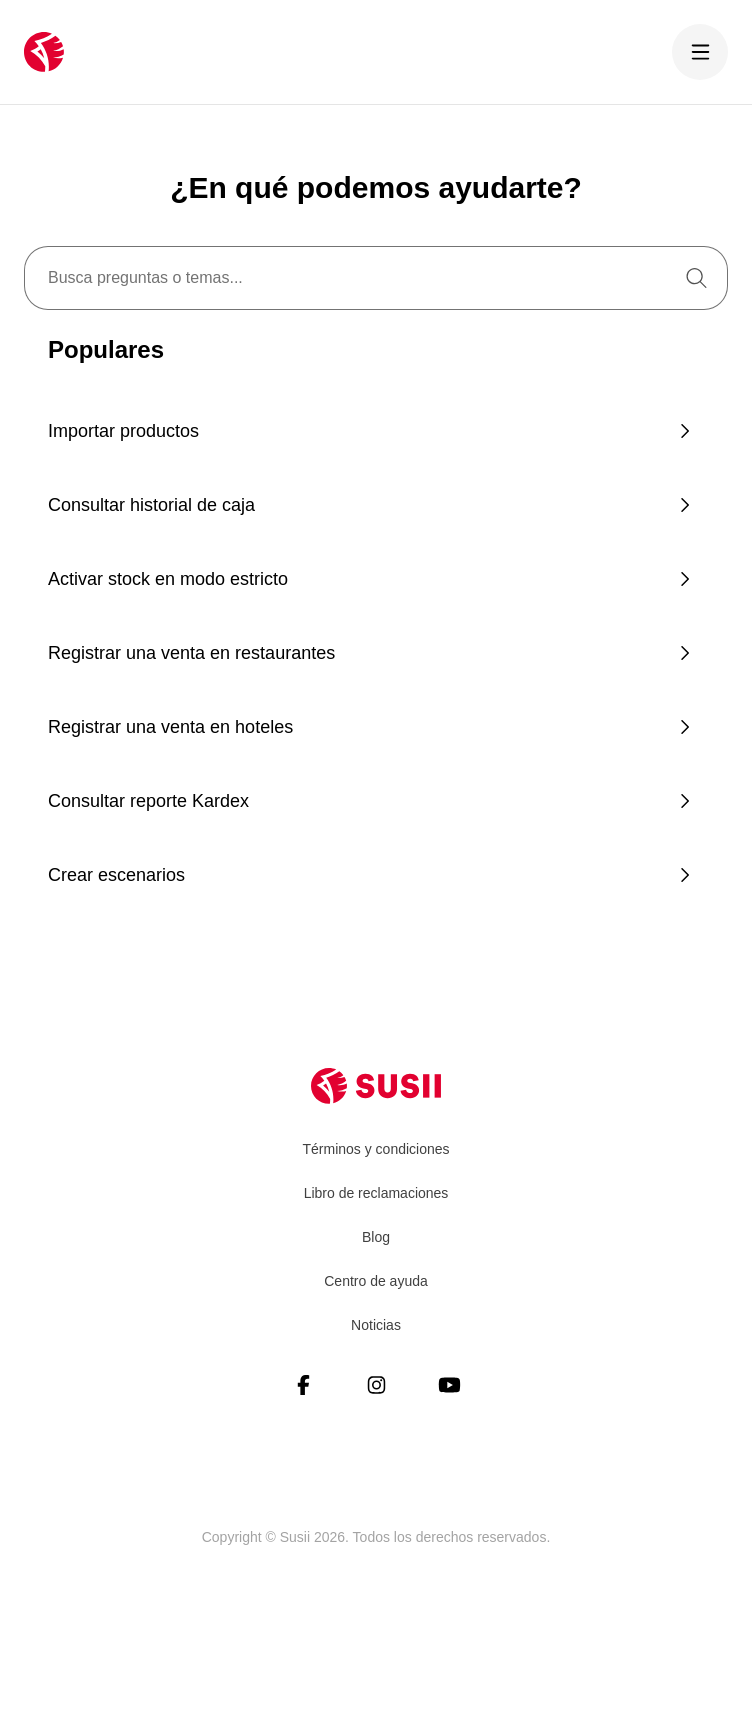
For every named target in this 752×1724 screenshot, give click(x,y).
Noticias (376, 1325)
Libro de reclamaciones (376, 1193)
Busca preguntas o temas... (145, 277)
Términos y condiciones (375, 1149)
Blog (376, 1237)
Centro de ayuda (376, 1281)
